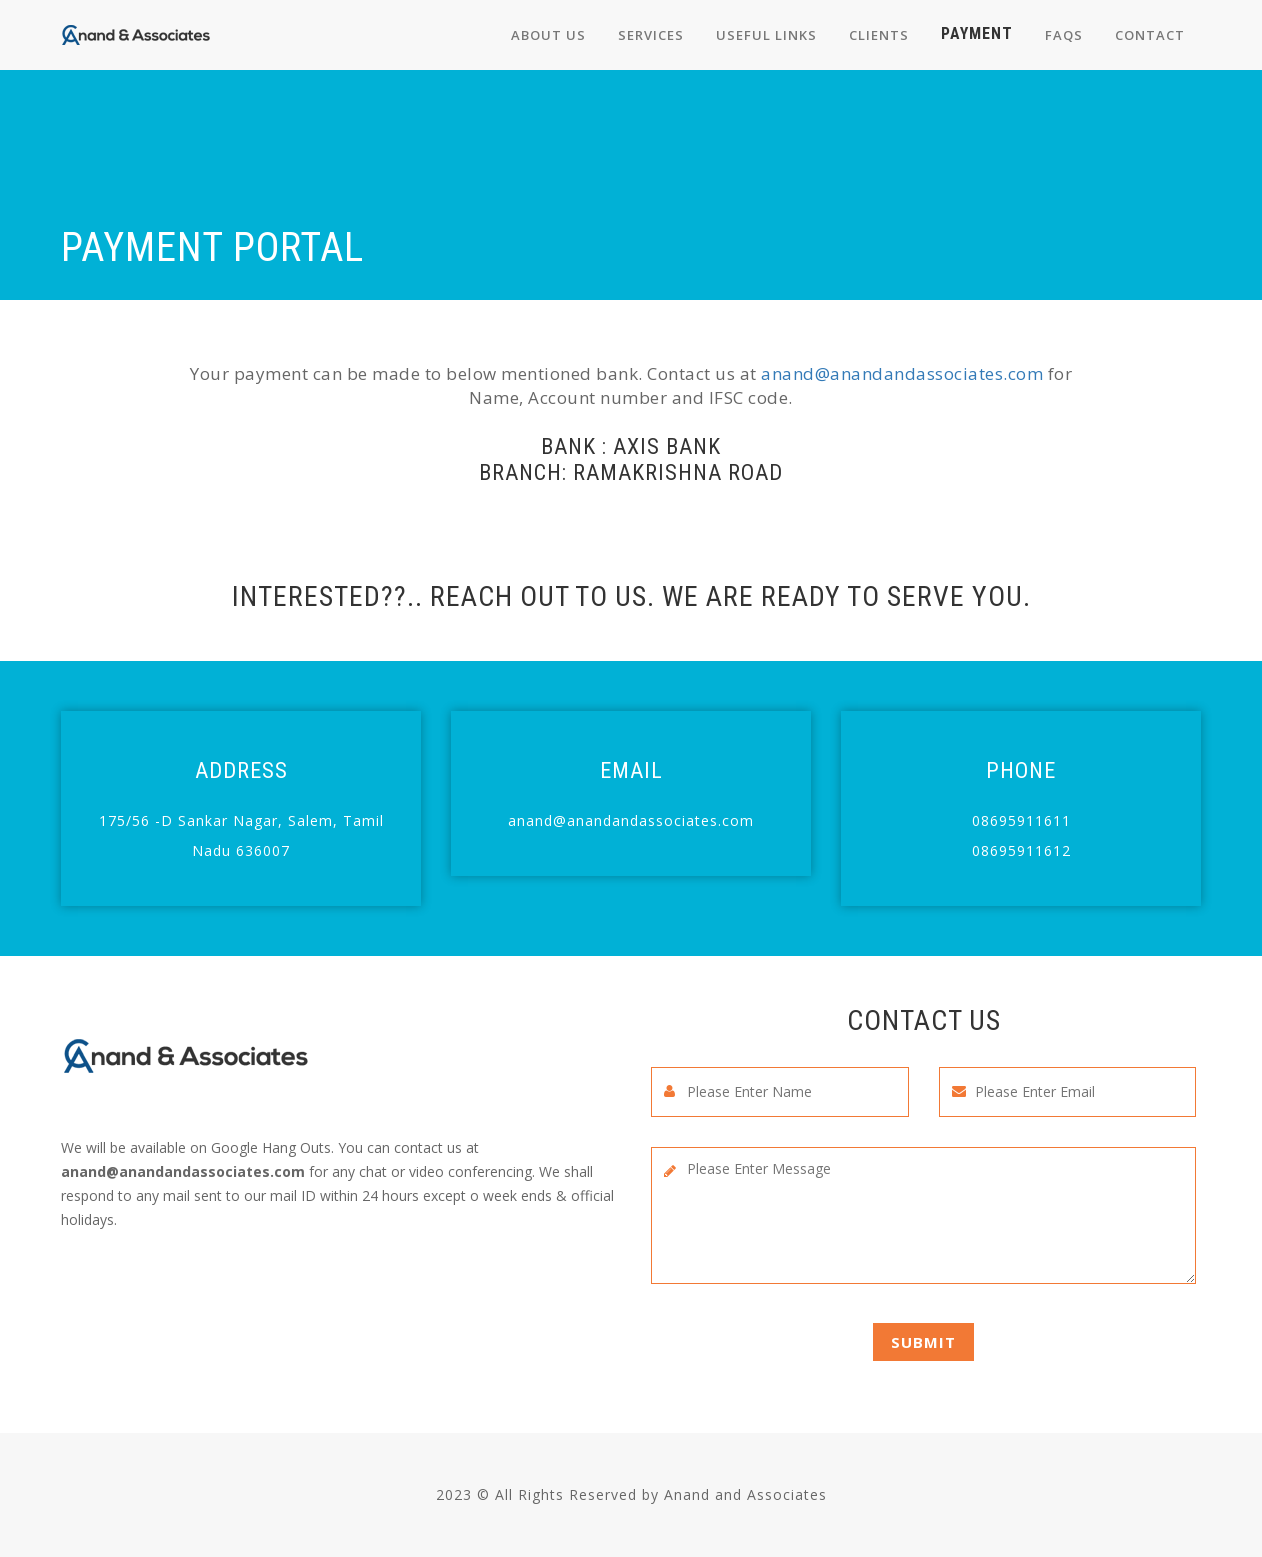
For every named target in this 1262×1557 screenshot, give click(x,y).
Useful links (766, 35)
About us (548, 35)
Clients (879, 35)
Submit (923, 1342)
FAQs (1064, 35)
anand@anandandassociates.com (902, 373)
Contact (1150, 35)
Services (651, 35)
